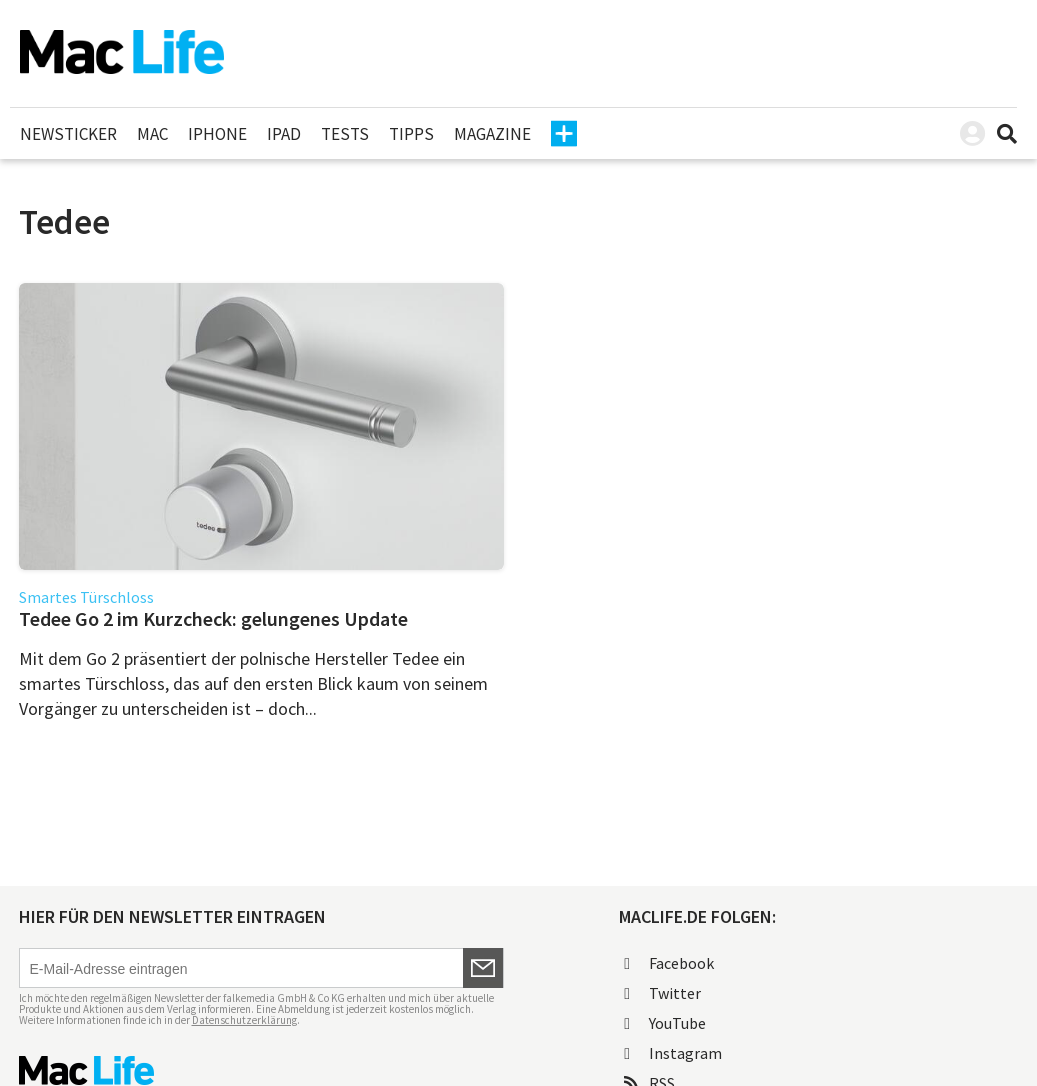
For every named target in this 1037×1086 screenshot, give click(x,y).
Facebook (669, 963)
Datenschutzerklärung (244, 1020)
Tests (345, 134)
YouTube (665, 1023)
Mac (152, 134)
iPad (284, 134)
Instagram (673, 1053)
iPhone (217, 134)
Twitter (662, 993)
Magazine (492, 134)
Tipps (411, 134)
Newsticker (68, 134)
